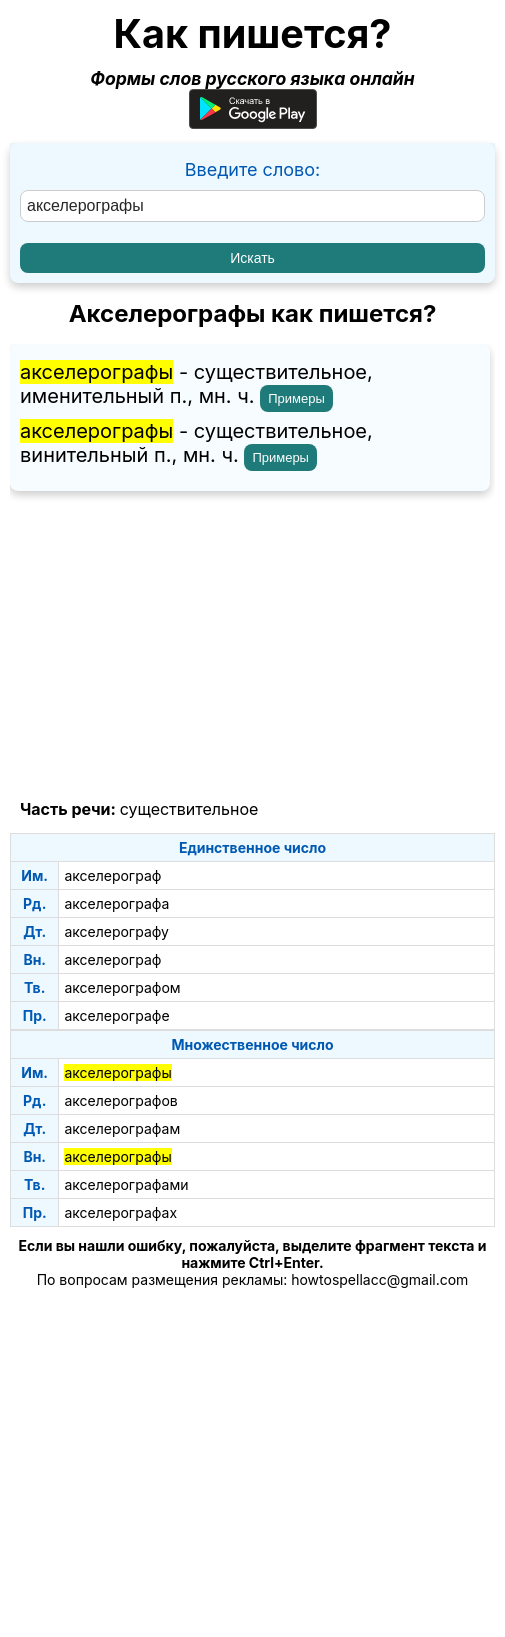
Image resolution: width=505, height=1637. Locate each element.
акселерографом (122, 987)
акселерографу (116, 931)
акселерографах (120, 1212)
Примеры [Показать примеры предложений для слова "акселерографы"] (296, 398)
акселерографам (122, 1128)
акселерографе (116, 1015)
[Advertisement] (252, 646)
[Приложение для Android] (253, 122)
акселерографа (116, 903)
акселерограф (112, 875)
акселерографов (120, 1100)
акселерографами (126, 1184)
